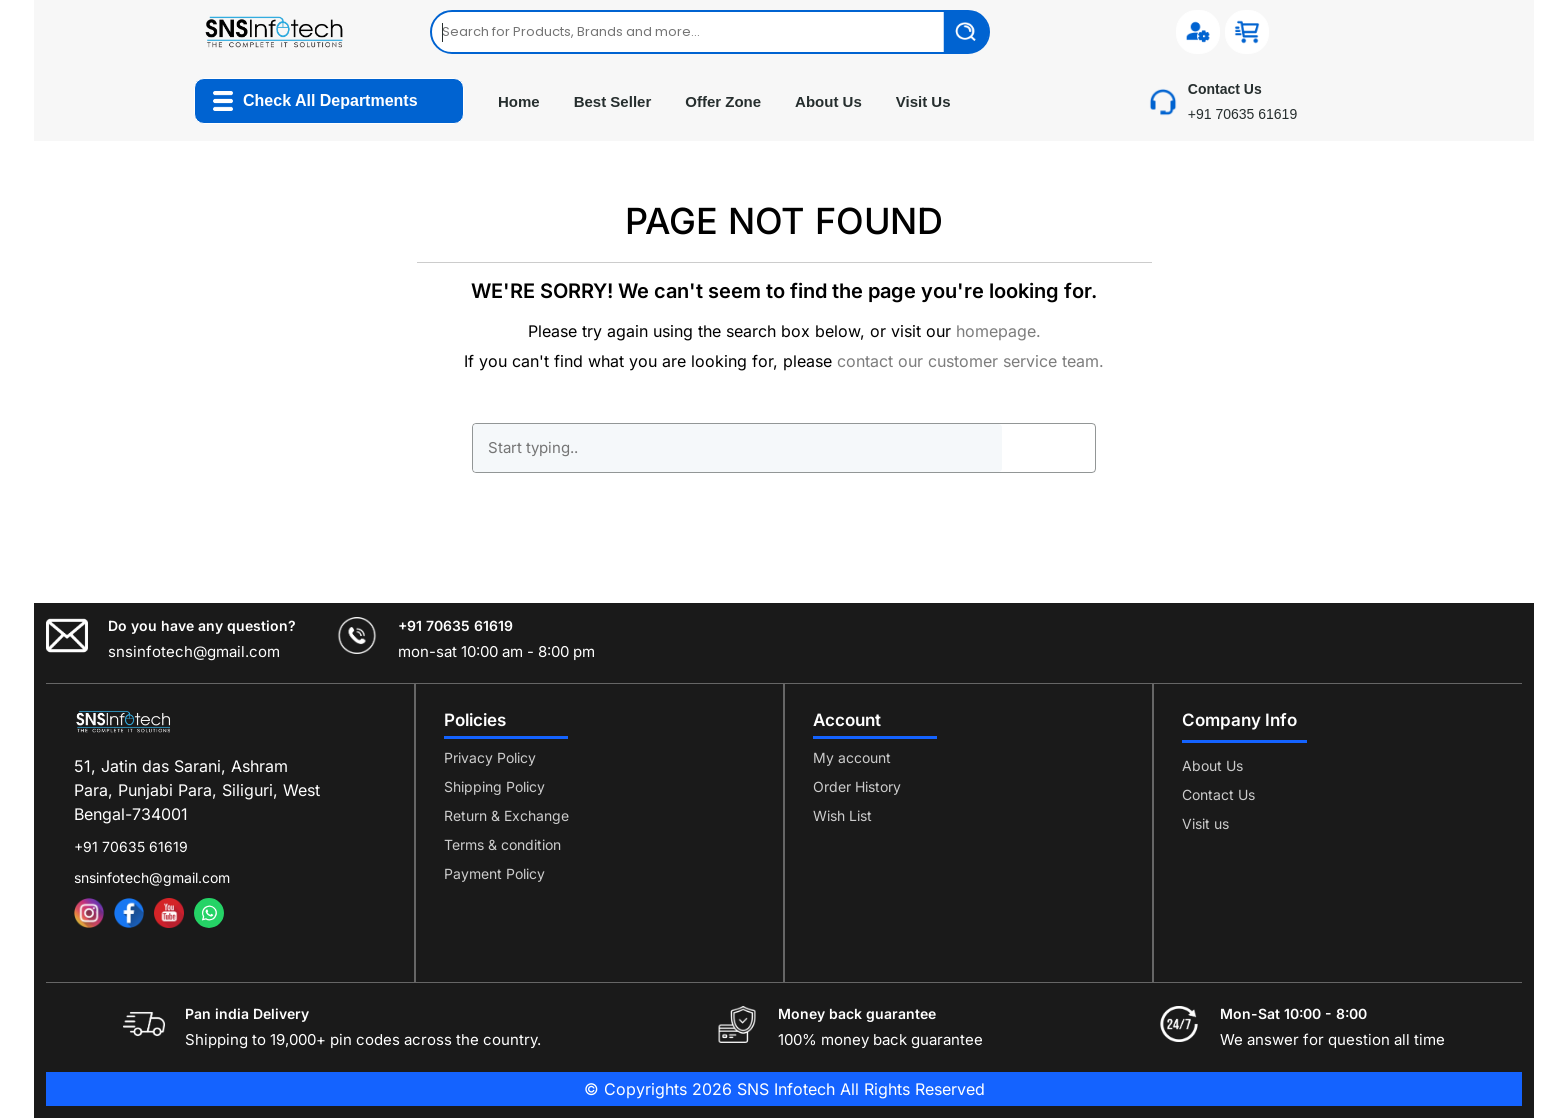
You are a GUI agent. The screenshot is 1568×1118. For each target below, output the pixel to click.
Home (519, 101)
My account (852, 757)
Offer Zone (723, 101)
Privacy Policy (490, 757)
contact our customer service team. (970, 361)
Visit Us (923, 101)
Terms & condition (502, 844)
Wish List (842, 815)
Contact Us (1218, 794)
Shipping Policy (494, 786)
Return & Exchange (506, 815)
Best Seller (613, 101)
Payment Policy (494, 873)
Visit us (1205, 823)
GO (1048, 448)
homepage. (998, 331)
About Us (828, 101)
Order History (857, 786)
